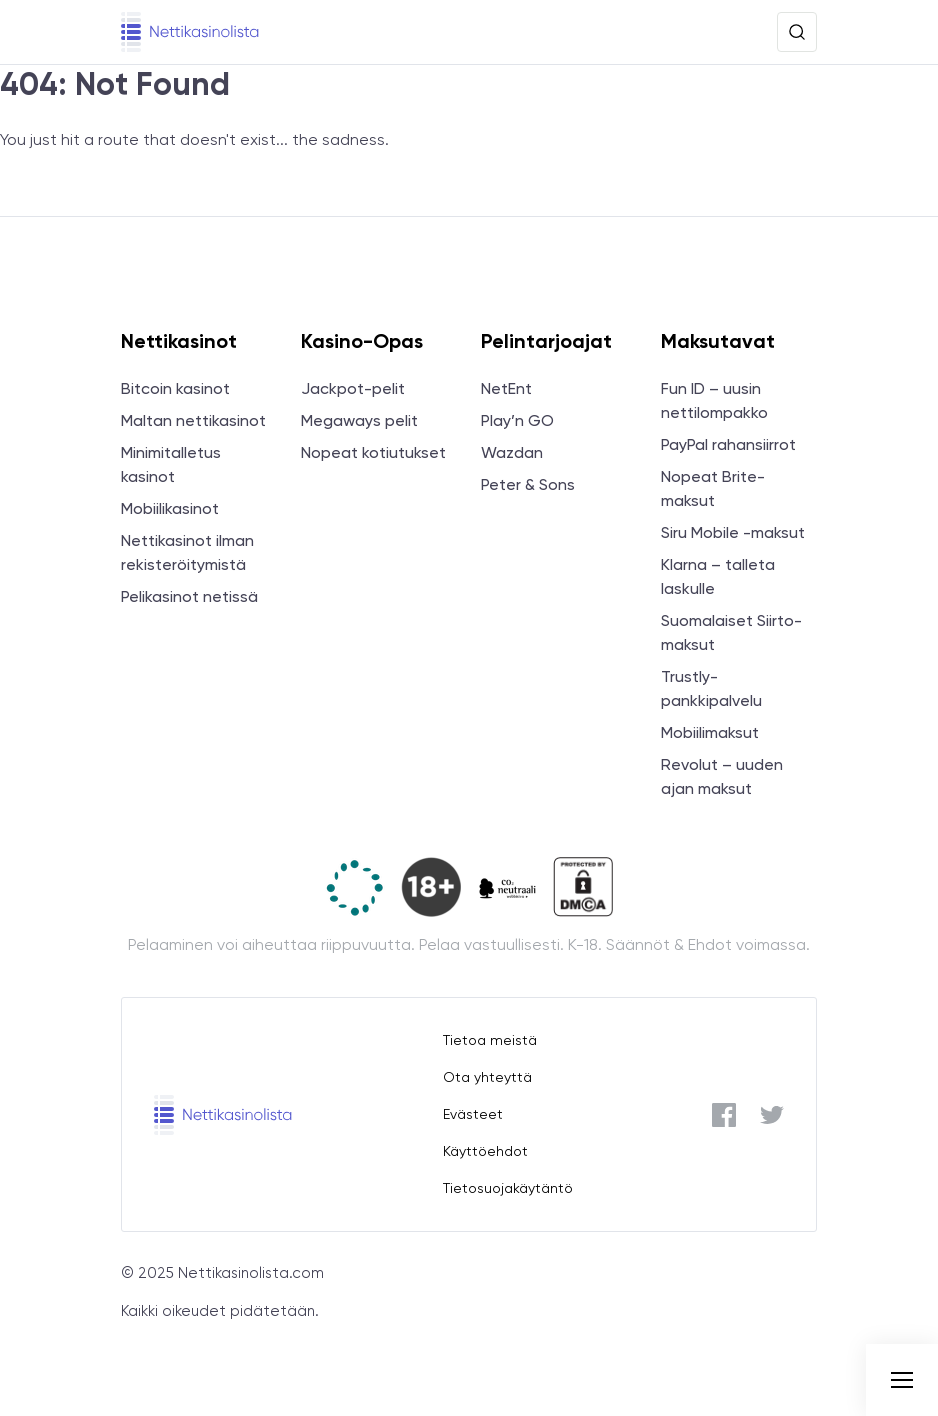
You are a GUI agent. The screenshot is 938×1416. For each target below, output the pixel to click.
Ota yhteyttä (487, 1077)
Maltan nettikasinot (193, 420)
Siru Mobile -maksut (733, 532)
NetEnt (506, 388)
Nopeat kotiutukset (373, 452)
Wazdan (512, 452)
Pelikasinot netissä (189, 596)
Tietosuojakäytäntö (508, 1188)
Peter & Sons (528, 484)
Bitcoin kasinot (175, 388)
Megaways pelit (359, 420)
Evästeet (473, 1114)
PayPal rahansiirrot (728, 444)
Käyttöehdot (485, 1151)
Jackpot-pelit (353, 388)
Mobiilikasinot (170, 508)
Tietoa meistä (490, 1040)
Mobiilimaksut (710, 732)
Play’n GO (517, 420)
